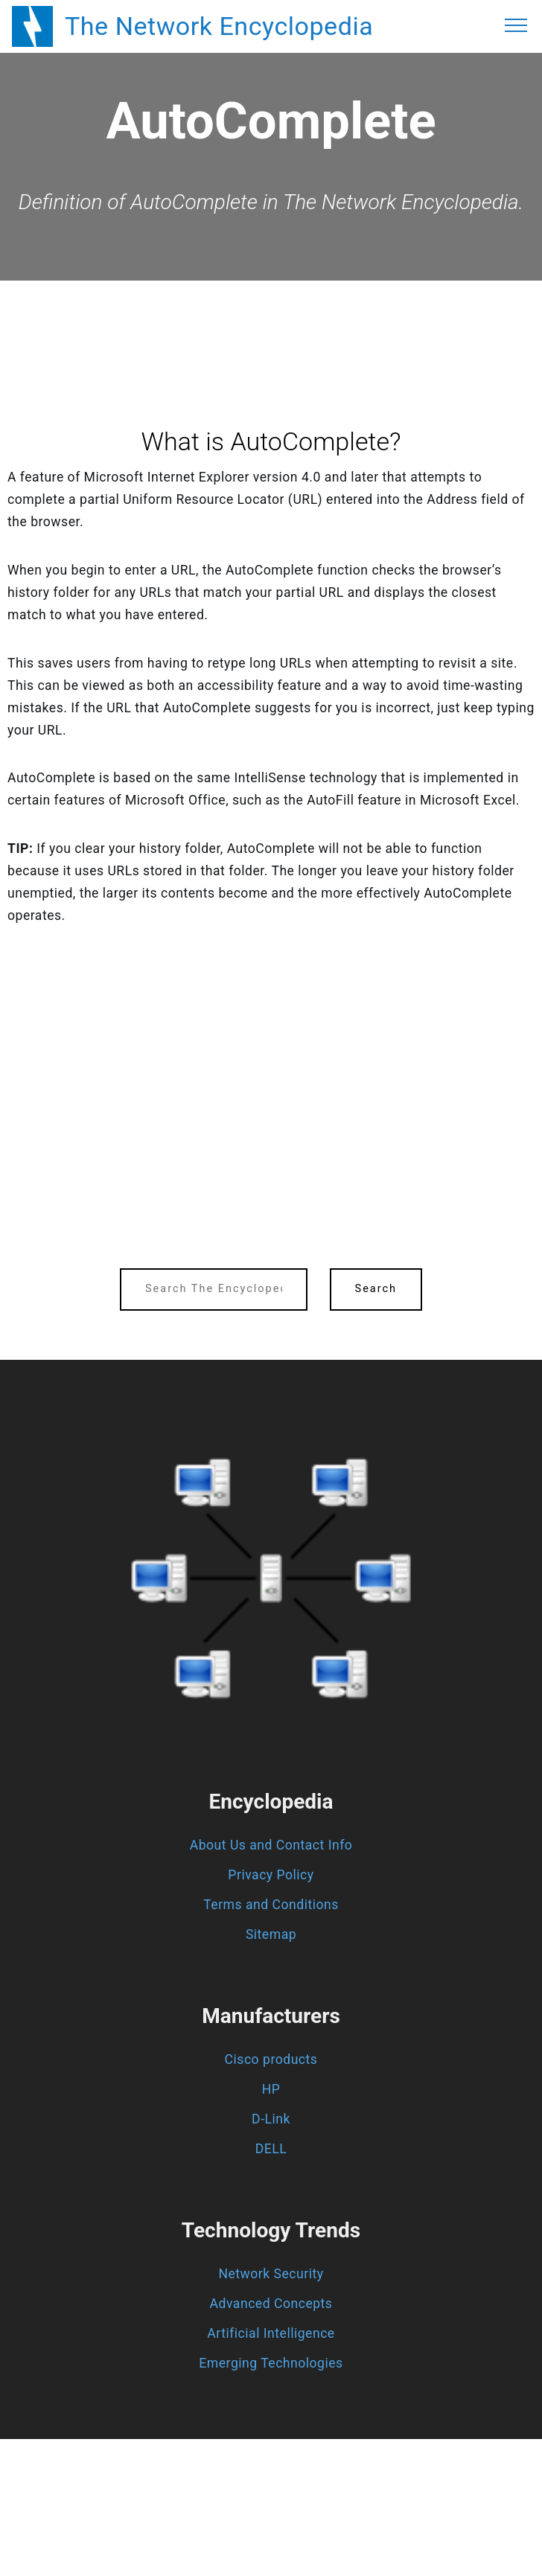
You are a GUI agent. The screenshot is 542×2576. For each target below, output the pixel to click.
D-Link (271, 2119)
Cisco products (271, 2059)
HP (271, 2089)
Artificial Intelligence (270, 2333)
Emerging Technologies (270, 2363)
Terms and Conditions (271, 1904)
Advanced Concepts (271, 2303)
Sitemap (271, 1934)
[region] (271, 321)
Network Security (270, 2273)
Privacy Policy (270, 1874)
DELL (271, 2148)
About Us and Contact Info (271, 1845)
